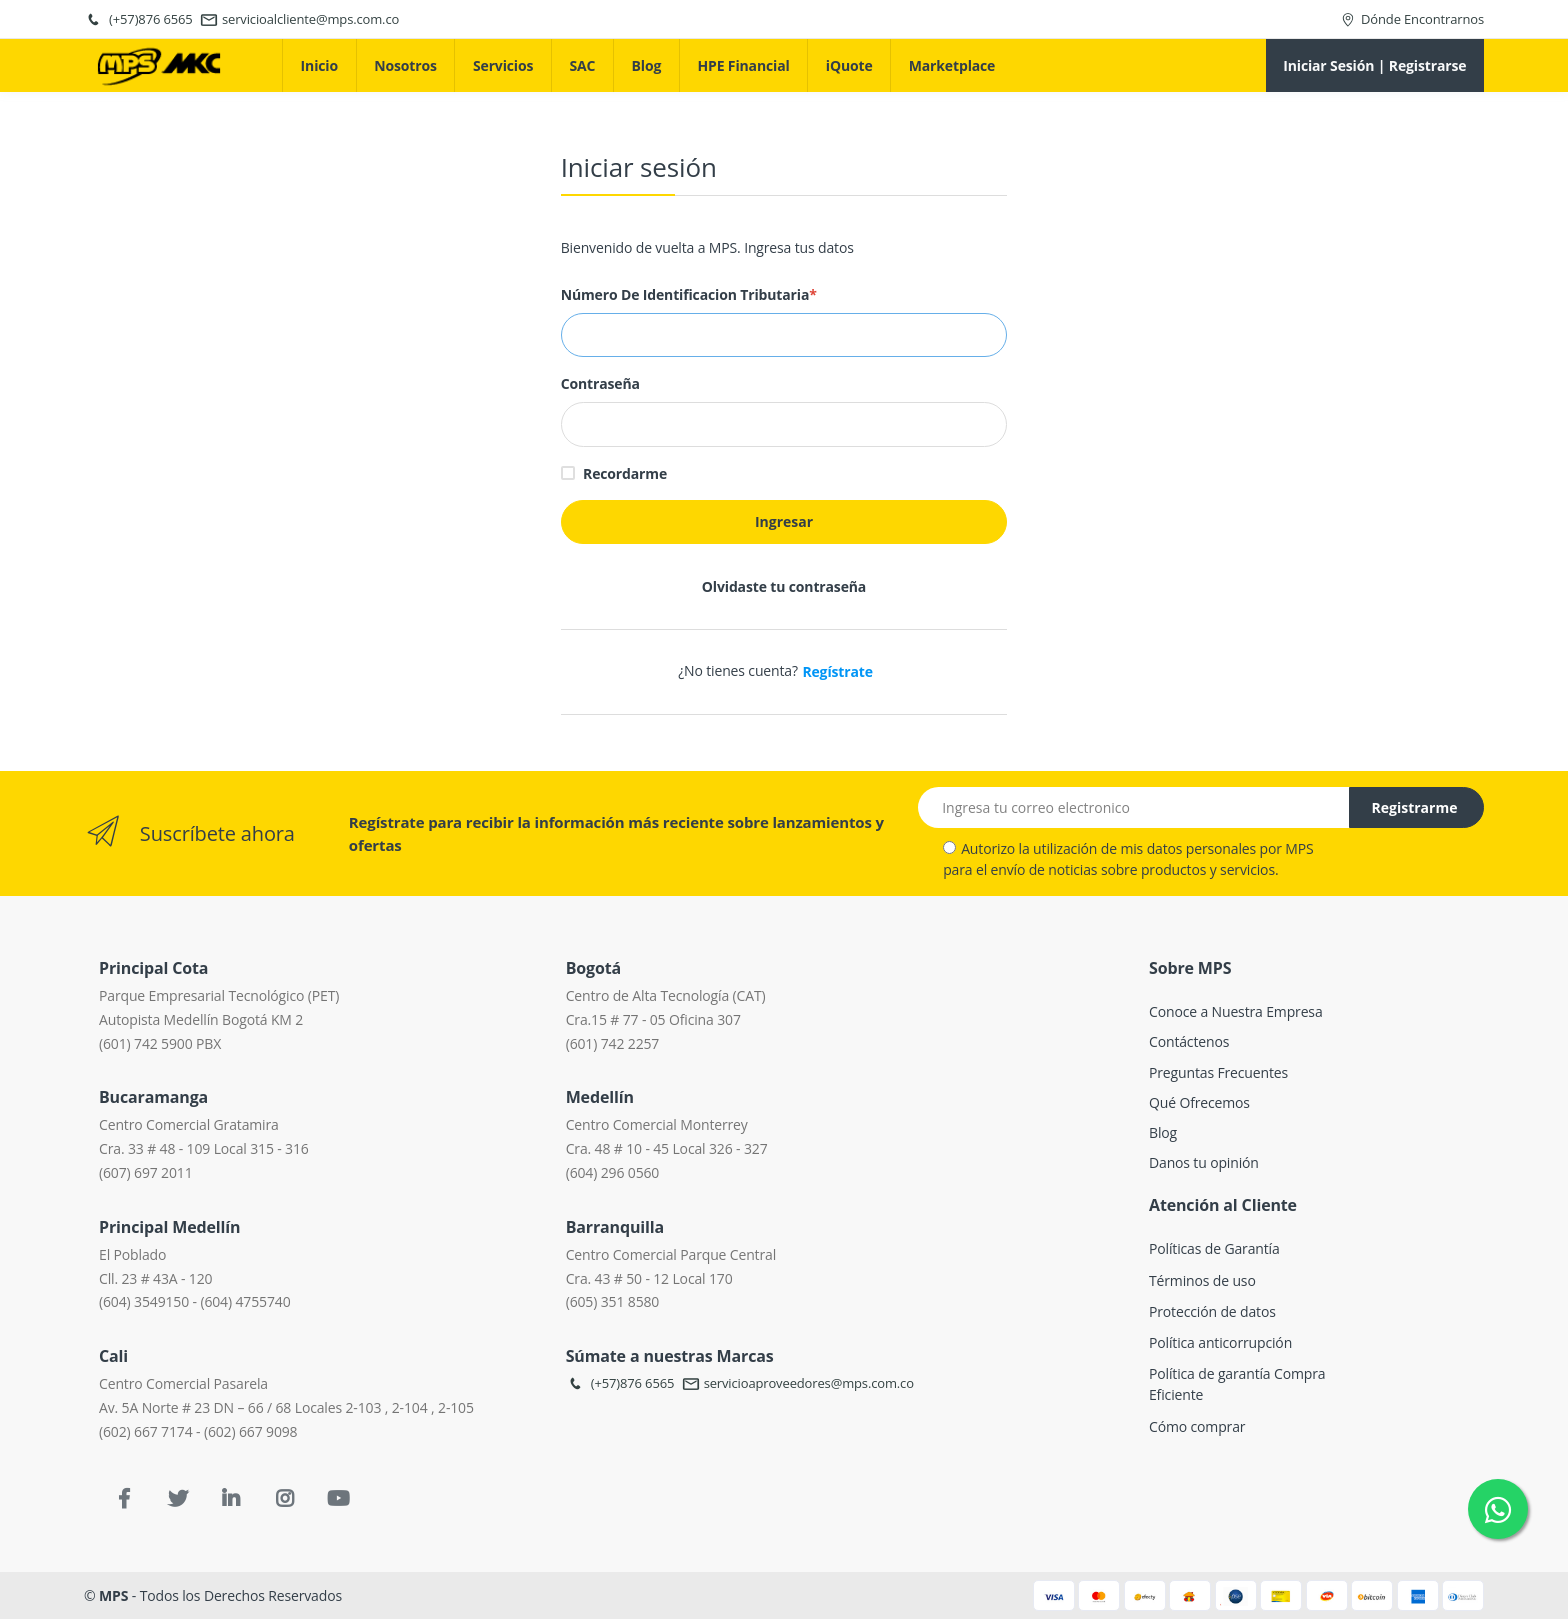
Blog (647, 65)
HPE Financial (743, 65)
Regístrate (837, 671)
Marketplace (952, 65)
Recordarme (625, 473)
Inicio (319, 65)
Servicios (503, 65)
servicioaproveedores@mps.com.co (798, 1383)
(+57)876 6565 (620, 1383)
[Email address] (1134, 807)
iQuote (849, 65)
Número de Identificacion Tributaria (689, 294)
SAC (583, 65)
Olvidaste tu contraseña (784, 586)
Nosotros (405, 65)
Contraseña (600, 383)
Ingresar (784, 521)
